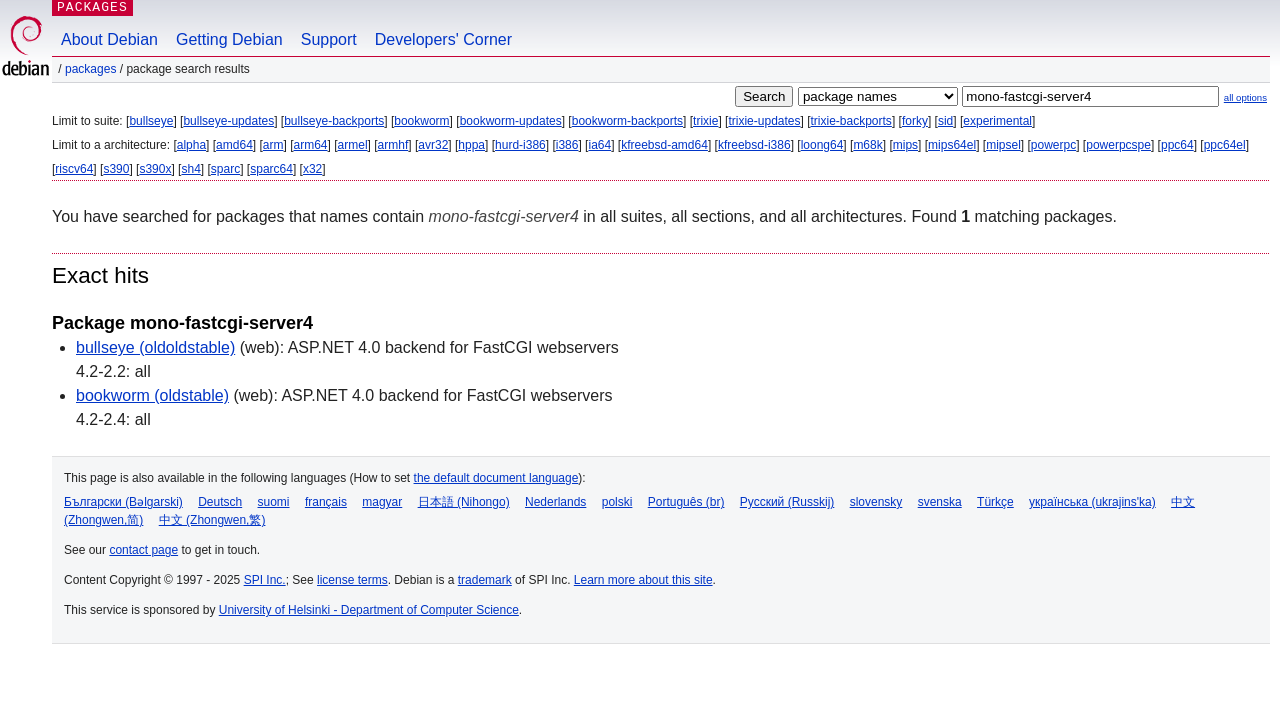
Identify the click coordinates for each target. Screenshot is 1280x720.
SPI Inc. (265, 580)
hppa (471, 145)
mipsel (1003, 145)
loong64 (822, 145)
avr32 (433, 145)
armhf (393, 145)
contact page (143, 550)
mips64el (952, 145)
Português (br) (686, 502)
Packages (90, 69)
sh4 (190, 169)
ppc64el (1225, 145)
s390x (155, 169)
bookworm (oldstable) (152, 395)
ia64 (599, 145)
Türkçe (995, 502)
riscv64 (74, 169)
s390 (116, 169)
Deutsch (220, 502)
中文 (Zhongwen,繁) (212, 520)
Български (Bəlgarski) (123, 502)
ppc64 (1177, 145)
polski (617, 502)
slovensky (876, 502)
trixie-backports (851, 121)
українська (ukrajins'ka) (1092, 502)
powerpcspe (1118, 145)
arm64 (311, 145)
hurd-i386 (520, 145)
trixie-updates (764, 121)
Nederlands (555, 502)
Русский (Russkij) (787, 502)
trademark (485, 580)
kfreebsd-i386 (754, 145)
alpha (191, 145)
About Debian (109, 39)
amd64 (234, 145)
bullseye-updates (228, 121)
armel (353, 145)
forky (915, 121)
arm (273, 145)
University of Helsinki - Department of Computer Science (369, 610)
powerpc (1053, 145)
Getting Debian (229, 39)
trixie (705, 121)
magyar (382, 502)
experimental (997, 121)
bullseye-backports (334, 121)
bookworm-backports (627, 121)
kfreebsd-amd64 (664, 145)
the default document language (496, 478)
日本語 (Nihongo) (464, 502)
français (326, 502)
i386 (567, 145)
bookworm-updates (511, 121)
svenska (940, 502)
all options (1245, 97)
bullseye (151, 121)
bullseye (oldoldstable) (155, 347)
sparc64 (271, 169)
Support (329, 39)
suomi (274, 502)
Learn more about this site (643, 580)
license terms (352, 580)
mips (905, 145)
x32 (312, 169)
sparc (225, 169)
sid (945, 121)
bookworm (421, 121)
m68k (867, 145)
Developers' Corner (443, 39)
